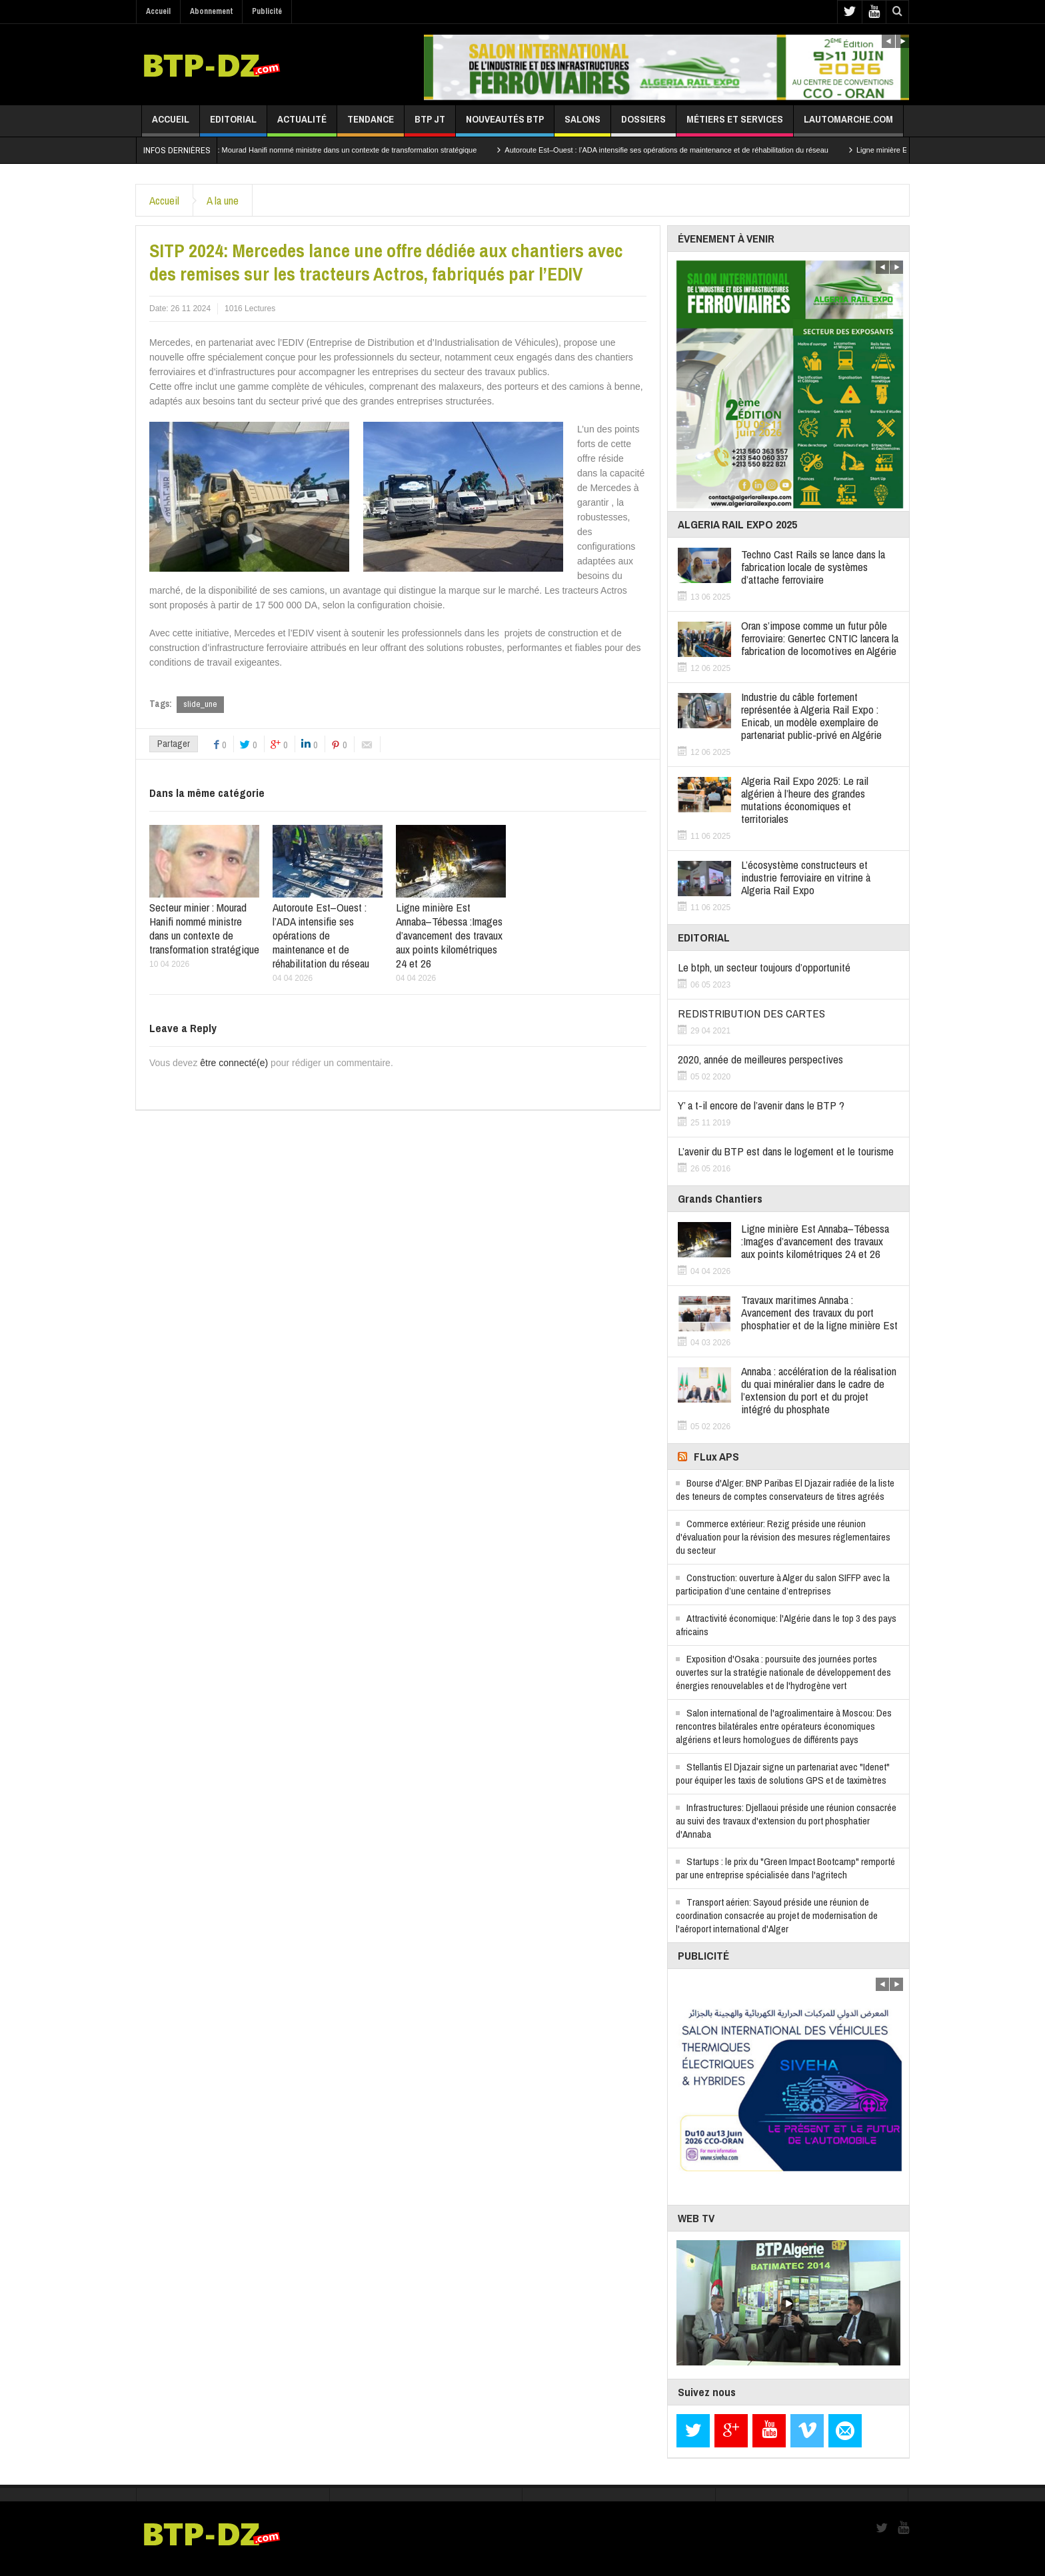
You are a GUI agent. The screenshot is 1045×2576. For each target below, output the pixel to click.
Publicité (267, 11)
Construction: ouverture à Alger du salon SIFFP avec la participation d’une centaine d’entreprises (783, 1584)
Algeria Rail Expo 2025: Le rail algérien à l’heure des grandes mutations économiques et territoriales (804, 799)
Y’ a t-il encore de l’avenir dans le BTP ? (761, 1105)
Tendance (370, 124)
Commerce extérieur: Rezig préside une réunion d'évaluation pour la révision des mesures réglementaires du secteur (783, 1537)
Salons (582, 124)
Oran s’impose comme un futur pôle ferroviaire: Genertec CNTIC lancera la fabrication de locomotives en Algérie (819, 638)
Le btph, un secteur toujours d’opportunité (764, 967)
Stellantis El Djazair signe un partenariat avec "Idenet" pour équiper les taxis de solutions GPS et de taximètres (783, 1773)
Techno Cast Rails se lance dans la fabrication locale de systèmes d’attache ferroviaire (813, 567)
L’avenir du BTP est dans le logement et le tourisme (786, 1151)
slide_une (200, 704)
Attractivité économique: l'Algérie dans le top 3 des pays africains (786, 1624)
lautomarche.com (848, 124)
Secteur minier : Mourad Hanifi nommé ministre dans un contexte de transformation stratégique (343, 150)
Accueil (158, 11)
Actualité (302, 124)
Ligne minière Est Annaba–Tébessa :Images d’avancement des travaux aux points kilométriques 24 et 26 (449, 935)
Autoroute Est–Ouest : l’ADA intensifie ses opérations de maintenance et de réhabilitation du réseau (688, 150)
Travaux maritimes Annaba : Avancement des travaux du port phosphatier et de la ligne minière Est (819, 1312)
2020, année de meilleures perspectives (760, 1059)
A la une (223, 200)
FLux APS (716, 1456)
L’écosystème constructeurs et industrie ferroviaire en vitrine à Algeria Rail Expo (805, 877)
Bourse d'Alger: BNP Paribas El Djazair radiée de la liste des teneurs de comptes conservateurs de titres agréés (785, 1489)
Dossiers (643, 124)
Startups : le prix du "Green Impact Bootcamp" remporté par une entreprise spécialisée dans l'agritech (785, 1868)
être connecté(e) (234, 1062)
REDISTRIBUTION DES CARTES (751, 1013)
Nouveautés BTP (505, 124)
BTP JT (430, 124)
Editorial (233, 124)
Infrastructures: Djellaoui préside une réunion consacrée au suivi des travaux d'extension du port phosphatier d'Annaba (786, 1820)
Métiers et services (734, 124)
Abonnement (211, 11)
